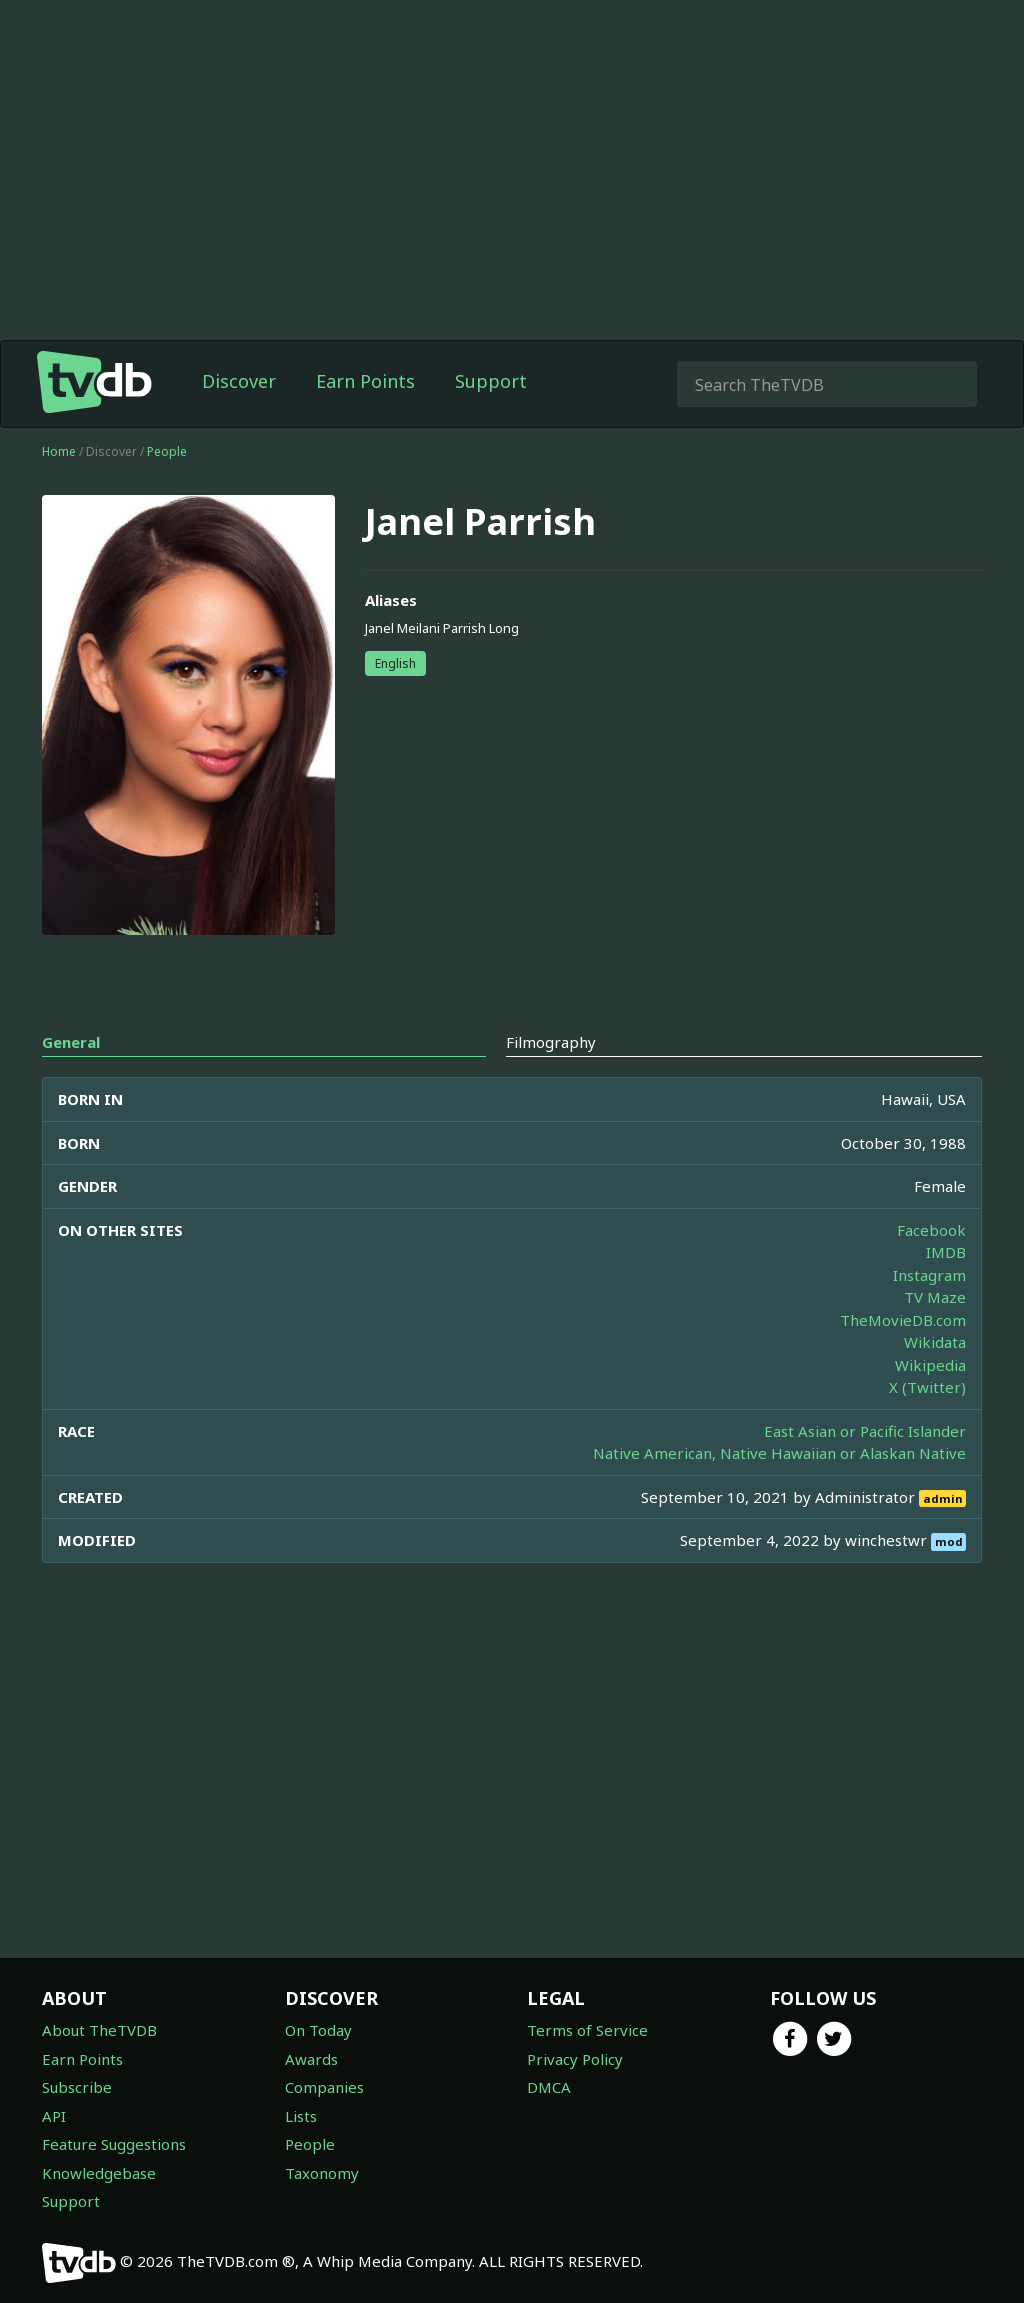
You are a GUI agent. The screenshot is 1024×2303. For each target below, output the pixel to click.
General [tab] (71, 1042)
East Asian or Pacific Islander (865, 1431)
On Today (318, 2030)
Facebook (931, 1230)
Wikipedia (930, 1365)
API (54, 2116)
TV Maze (935, 1297)
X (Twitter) (927, 1387)
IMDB (946, 1252)
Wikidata (935, 1342)
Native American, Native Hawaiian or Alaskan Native (779, 1453)
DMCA (549, 2087)
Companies (324, 2087)
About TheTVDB (99, 2030)
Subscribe (77, 2087)
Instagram (929, 1275)
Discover (239, 381)
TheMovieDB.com (903, 1320)
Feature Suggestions (114, 2144)
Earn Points (365, 381)
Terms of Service (587, 2030)
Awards (311, 2059)
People (167, 451)
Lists (301, 2116)
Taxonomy (322, 2173)
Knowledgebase (99, 2173)
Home (59, 451)
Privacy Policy (575, 2059)
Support (491, 381)
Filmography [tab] (551, 1042)
